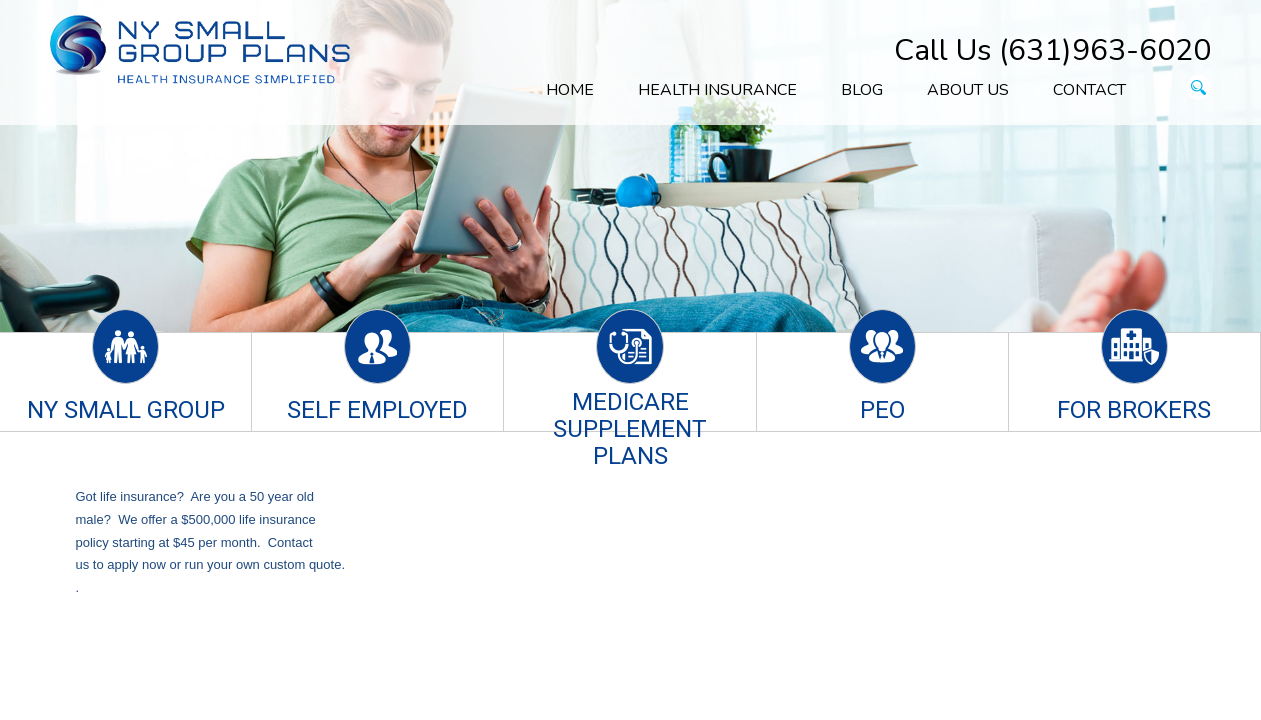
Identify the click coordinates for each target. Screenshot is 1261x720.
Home (570, 90)
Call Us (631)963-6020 (1052, 50)
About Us (968, 90)
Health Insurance (717, 90)
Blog (862, 90)
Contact (1089, 90)
